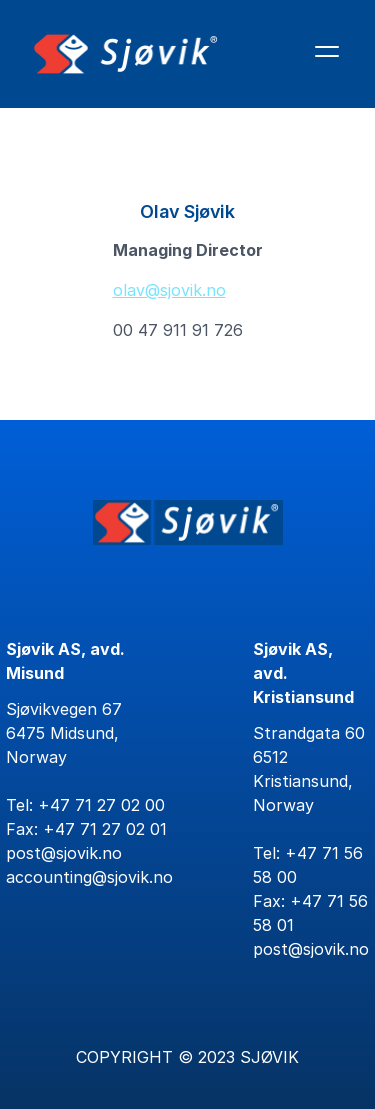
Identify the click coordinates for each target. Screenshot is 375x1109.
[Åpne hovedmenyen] (327, 51)
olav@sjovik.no (169, 290)
